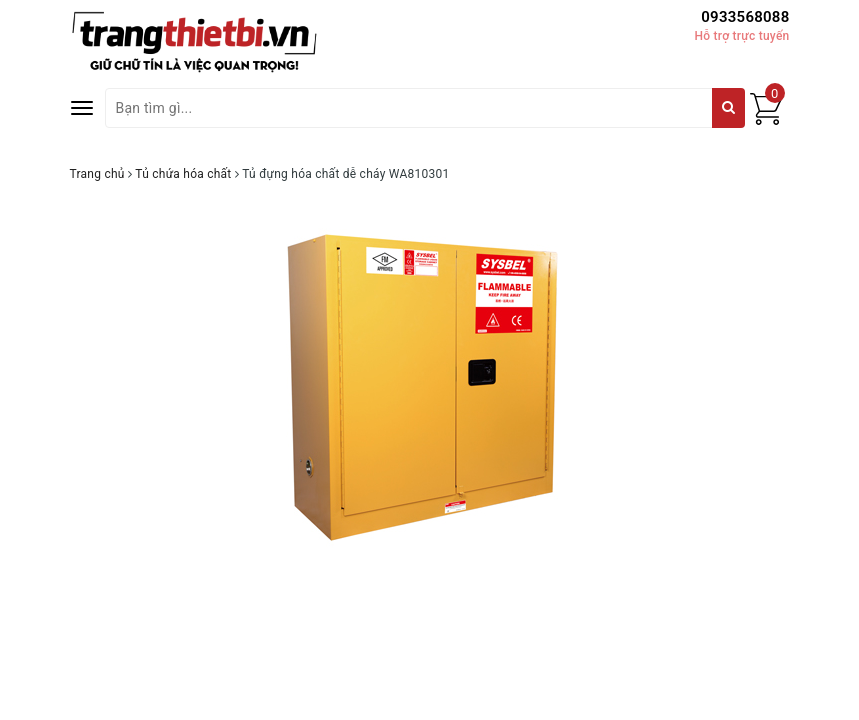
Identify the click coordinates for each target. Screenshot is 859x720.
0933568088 (745, 17)
